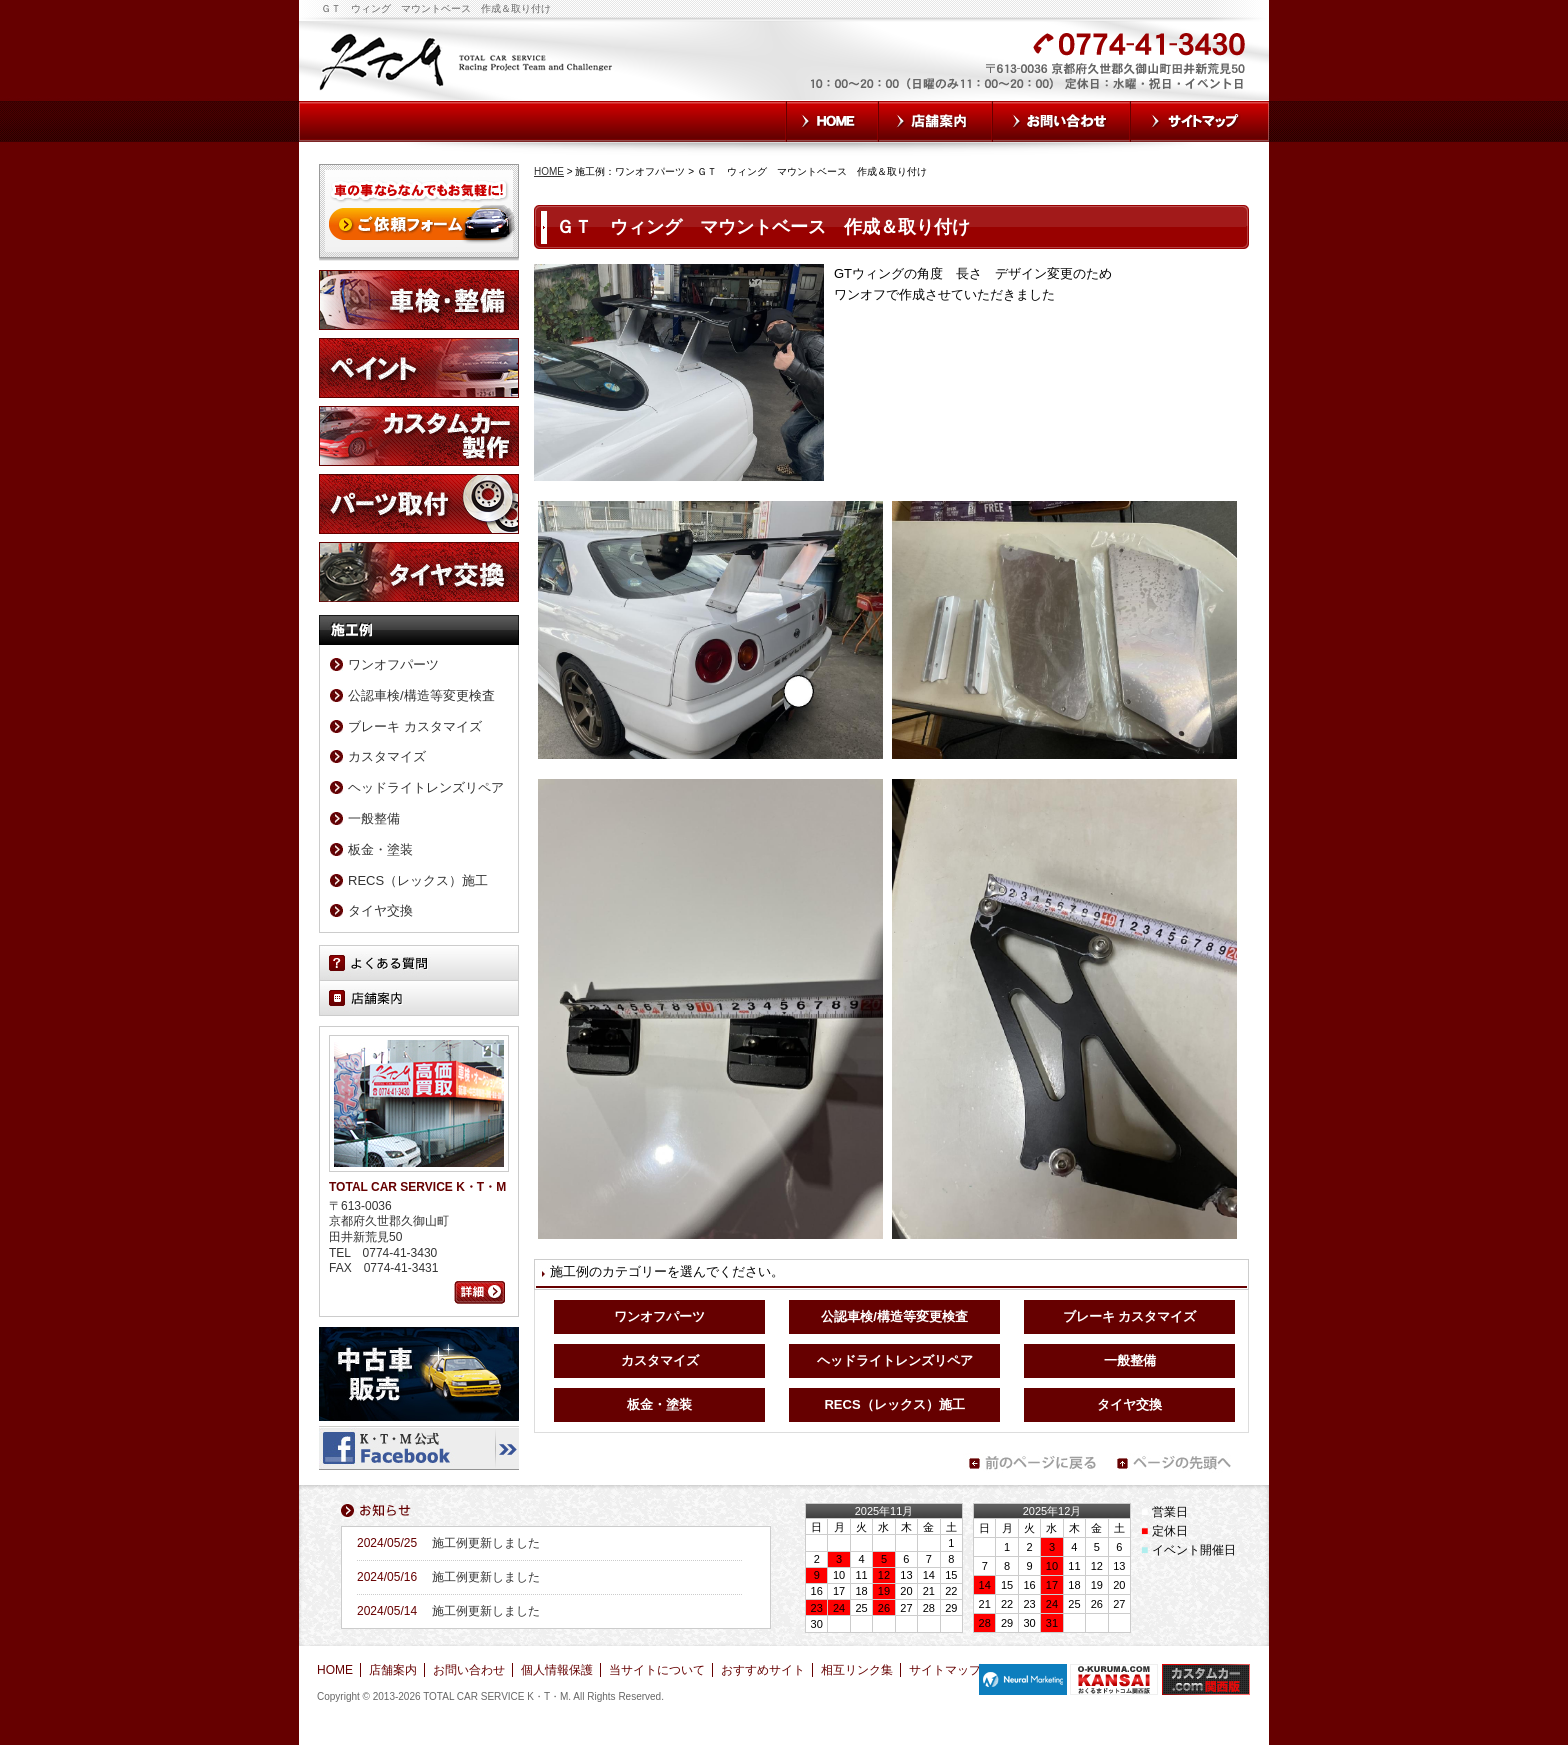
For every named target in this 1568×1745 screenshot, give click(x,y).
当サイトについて (657, 1670)
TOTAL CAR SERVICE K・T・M (467, 60)
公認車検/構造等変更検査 (894, 1316)
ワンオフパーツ (659, 1316)
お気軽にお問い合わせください (922, 72)
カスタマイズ (660, 1360)
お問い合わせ (1062, 121)
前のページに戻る (1032, 1463)
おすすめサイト (763, 1670)
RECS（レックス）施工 (894, 1404)
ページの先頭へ (1180, 1463)
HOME (832, 121)
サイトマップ (1200, 121)
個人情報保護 (557, 1670)
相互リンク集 (857, 1670)
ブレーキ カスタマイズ (1130, 1316)
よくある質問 (419, 963)
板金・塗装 (659, 1404)
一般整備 (1130, 1360)
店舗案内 (936, 121)
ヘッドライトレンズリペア (895, 1360)
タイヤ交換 (1129, 1404)
